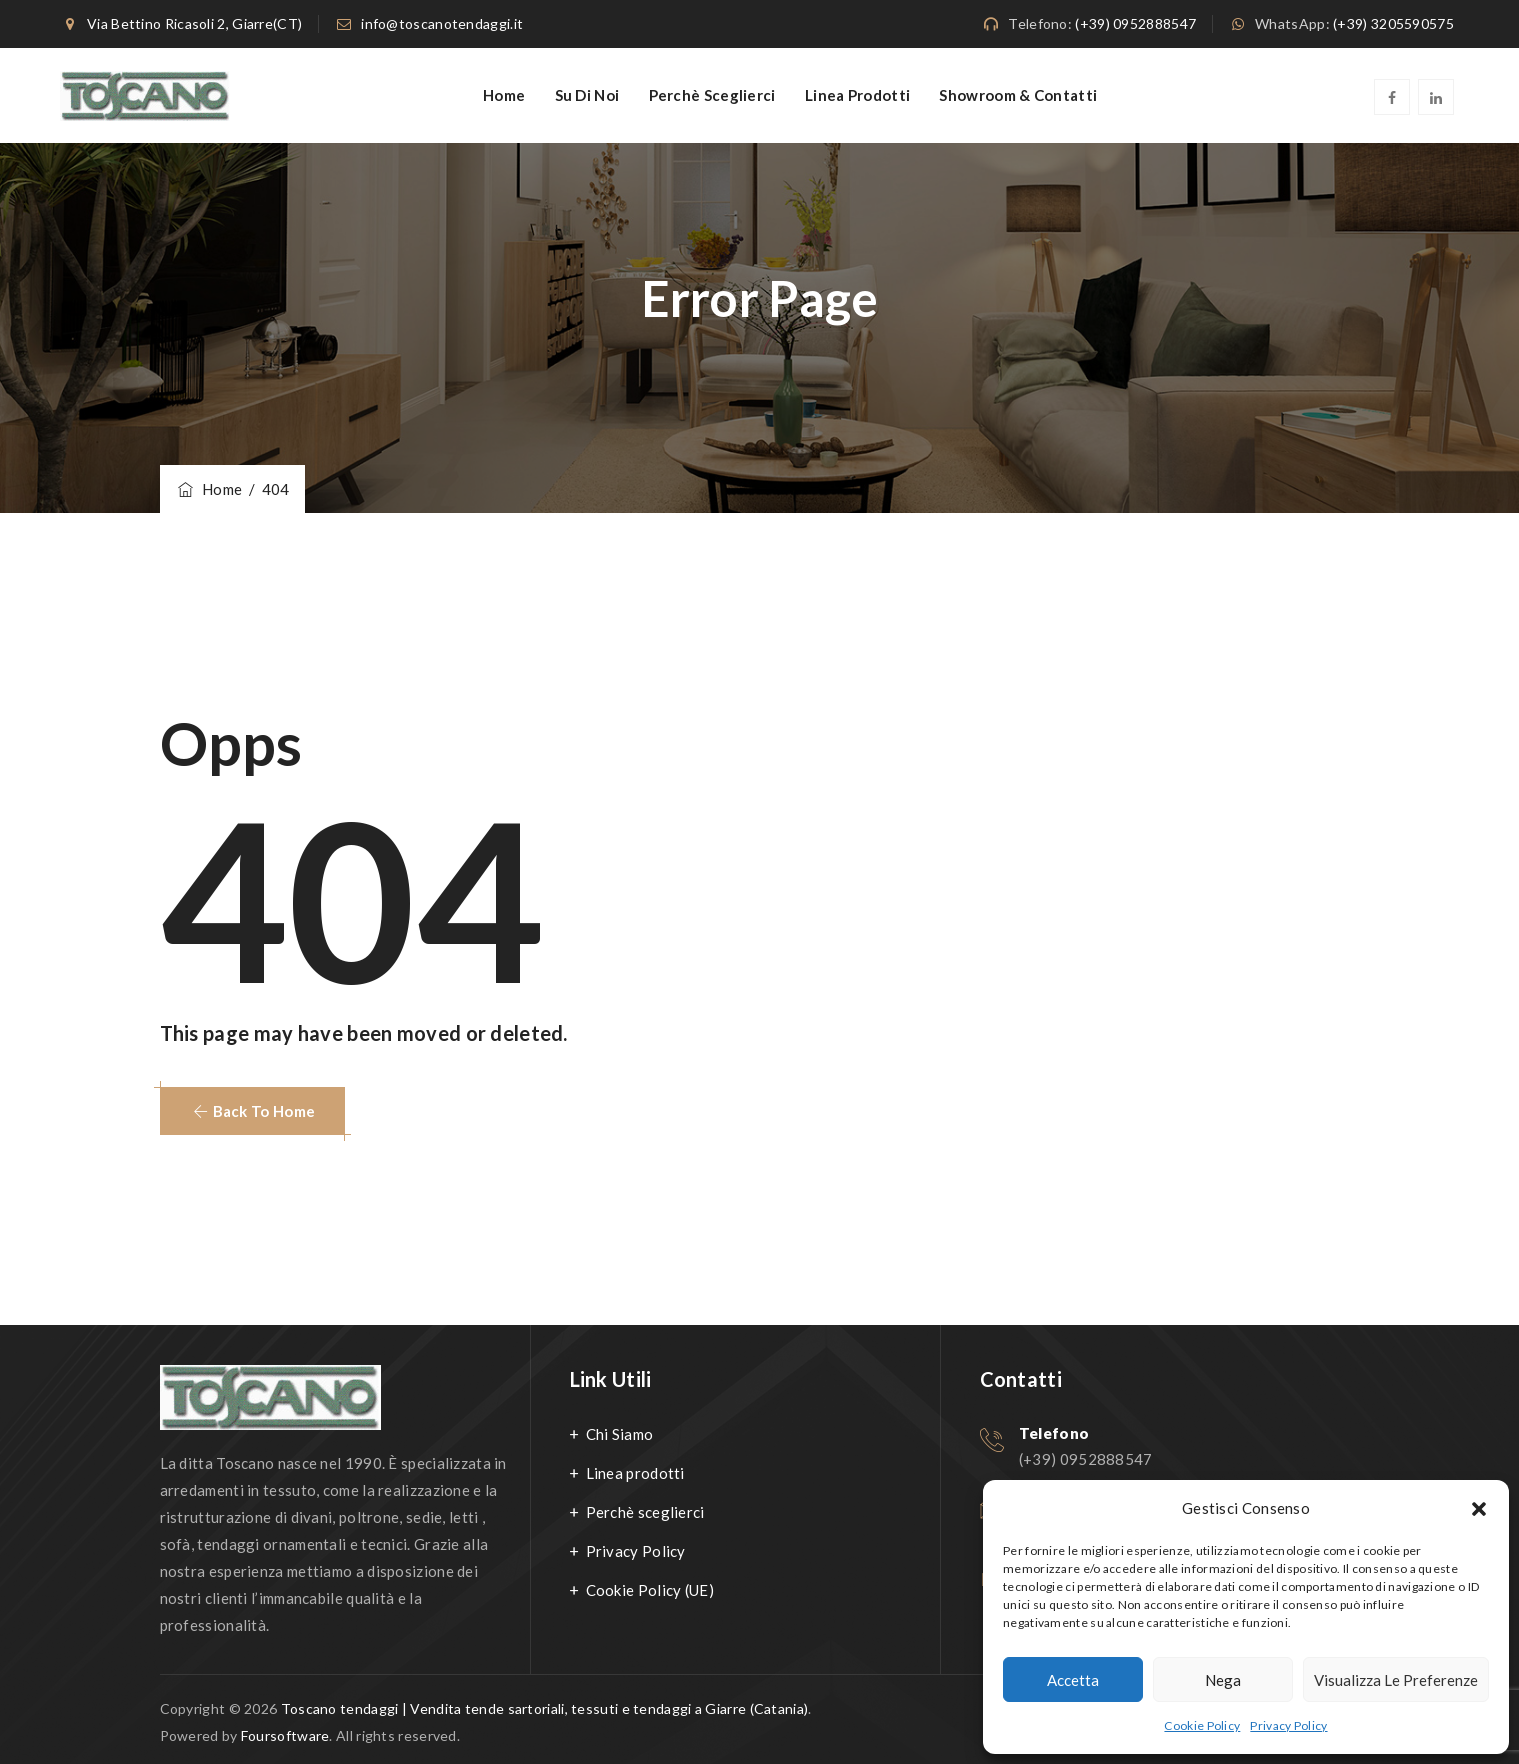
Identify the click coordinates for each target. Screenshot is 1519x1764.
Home (504, 95)
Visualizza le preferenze (1396, 1680)
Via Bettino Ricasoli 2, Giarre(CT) (194, 23)
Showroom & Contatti (1018, 95)
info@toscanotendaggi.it (442, 23)
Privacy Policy (1288, 1725)
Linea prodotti (635, 1473)
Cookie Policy (1202, 1725)
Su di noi (587, 95)
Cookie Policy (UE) (650, 1590)
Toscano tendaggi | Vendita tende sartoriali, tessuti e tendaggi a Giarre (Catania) (545, 1708)
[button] (1479, 1509)
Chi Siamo (620, 1434)
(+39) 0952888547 (1135, 23)
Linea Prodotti (857, 95)
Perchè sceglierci (712, 95)
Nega (1223, 1680)
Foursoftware (285, 1735)
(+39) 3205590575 (1393, 23)
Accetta (1073, 1680)
